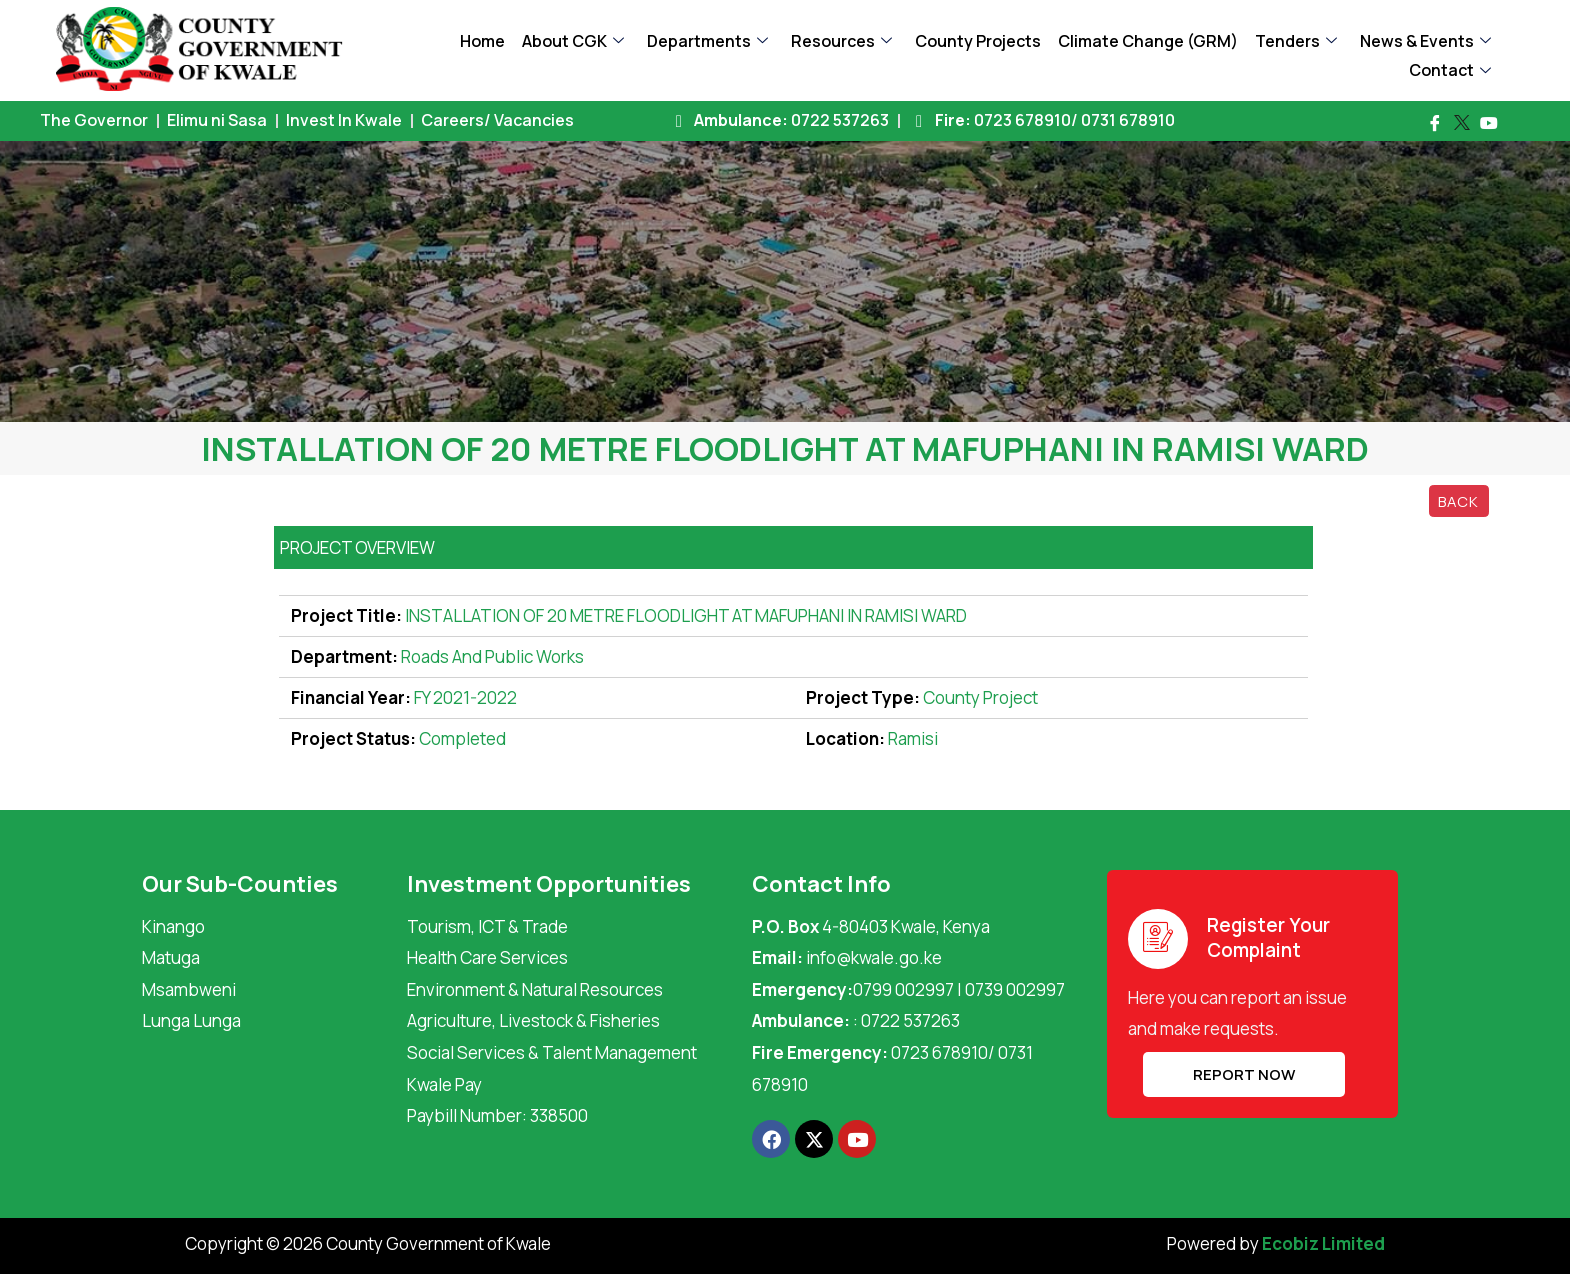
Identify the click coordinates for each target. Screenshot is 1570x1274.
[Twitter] (1462, 123)
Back (1458, 501)
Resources (841, 41)
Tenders (1296, 41)
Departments (707, 41)
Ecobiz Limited (1323, 1243)
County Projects (978, 41)
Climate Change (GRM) (1148, 41)
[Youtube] (1489, 123)
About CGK (573, 41)
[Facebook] (1435, 123)
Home (482, 41)
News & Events (1425, 41)
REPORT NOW (1229, 1074)
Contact (1450, 70)
